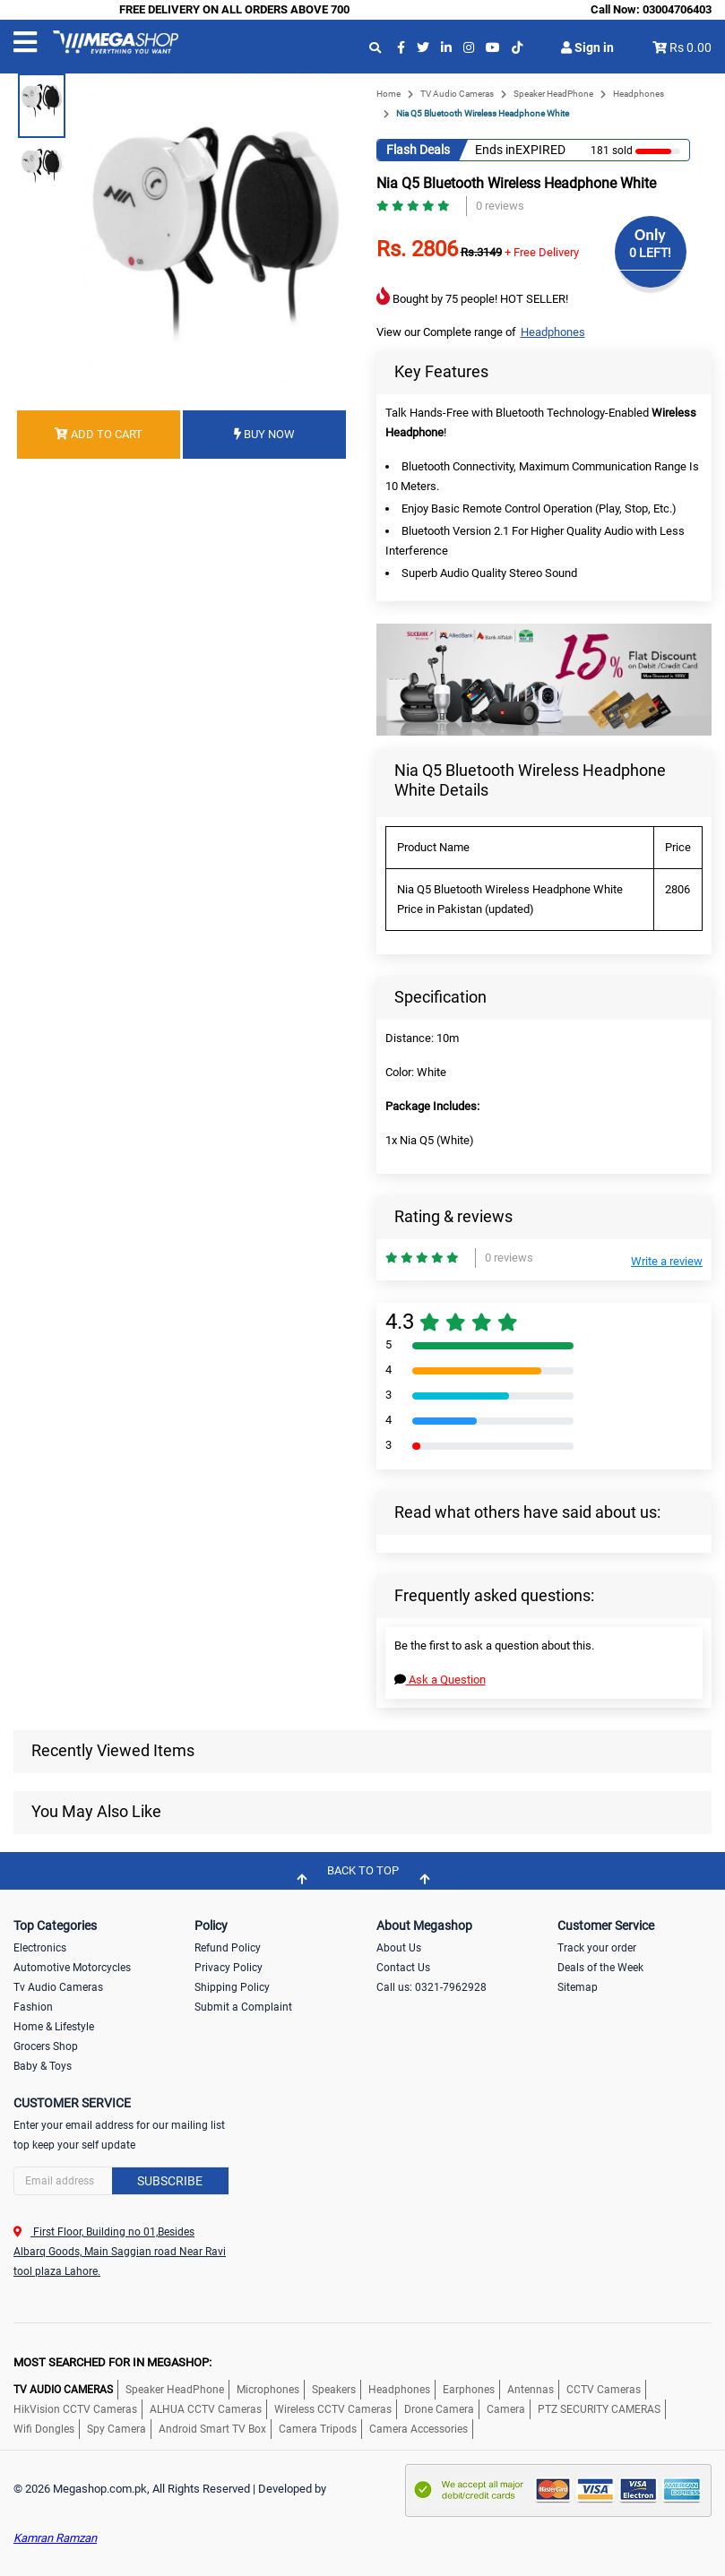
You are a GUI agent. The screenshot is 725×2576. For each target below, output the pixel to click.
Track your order (596, 1948)
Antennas (530, 2389)
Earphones (469, 2389)
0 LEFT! (650, 253)
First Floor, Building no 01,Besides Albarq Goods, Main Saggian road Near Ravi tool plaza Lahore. (119, 2252)
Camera (506, 2409)
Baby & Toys (42, 2066)
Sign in (587, 47)
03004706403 (677, 9)
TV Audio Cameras (457, 94)
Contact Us (403, 1967)
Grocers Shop (45, 2046)
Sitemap (577, 1987)
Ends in (495, 149)
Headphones (638, 94)
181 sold (612, 150)
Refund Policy (227, 1948)
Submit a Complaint (243, 2007)
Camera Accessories (418, 2429)
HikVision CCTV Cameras (75, 2409)
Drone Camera (439, 2409)
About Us (398, 1948)
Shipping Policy (232, 1987)
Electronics (39, 1948)
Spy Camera (116, 2429)
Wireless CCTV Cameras (333, 2409)
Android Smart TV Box (212, 2429)
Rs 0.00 (690, 47)
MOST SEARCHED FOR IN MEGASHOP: (112, 2362)
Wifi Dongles (43, 2429)
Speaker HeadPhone (553, 94)
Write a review (667, 1261)
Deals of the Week (600, 1967)
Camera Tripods (318, 2429)
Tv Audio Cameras (58, 1987)
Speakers (334, 2389)
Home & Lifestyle (53, 2026)
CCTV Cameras (603, 2389)
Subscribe (170, 2181)
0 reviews (500, 205)
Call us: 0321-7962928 (431, 1987)
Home (388, 94)
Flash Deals (418, 149)
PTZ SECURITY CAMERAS (599, 2409)
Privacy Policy (228, 1967)
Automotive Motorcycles (72, 1967)
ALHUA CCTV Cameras (206, 2409)
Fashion (33, 2007)
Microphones (268, 2389)
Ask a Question (440, 1679)
